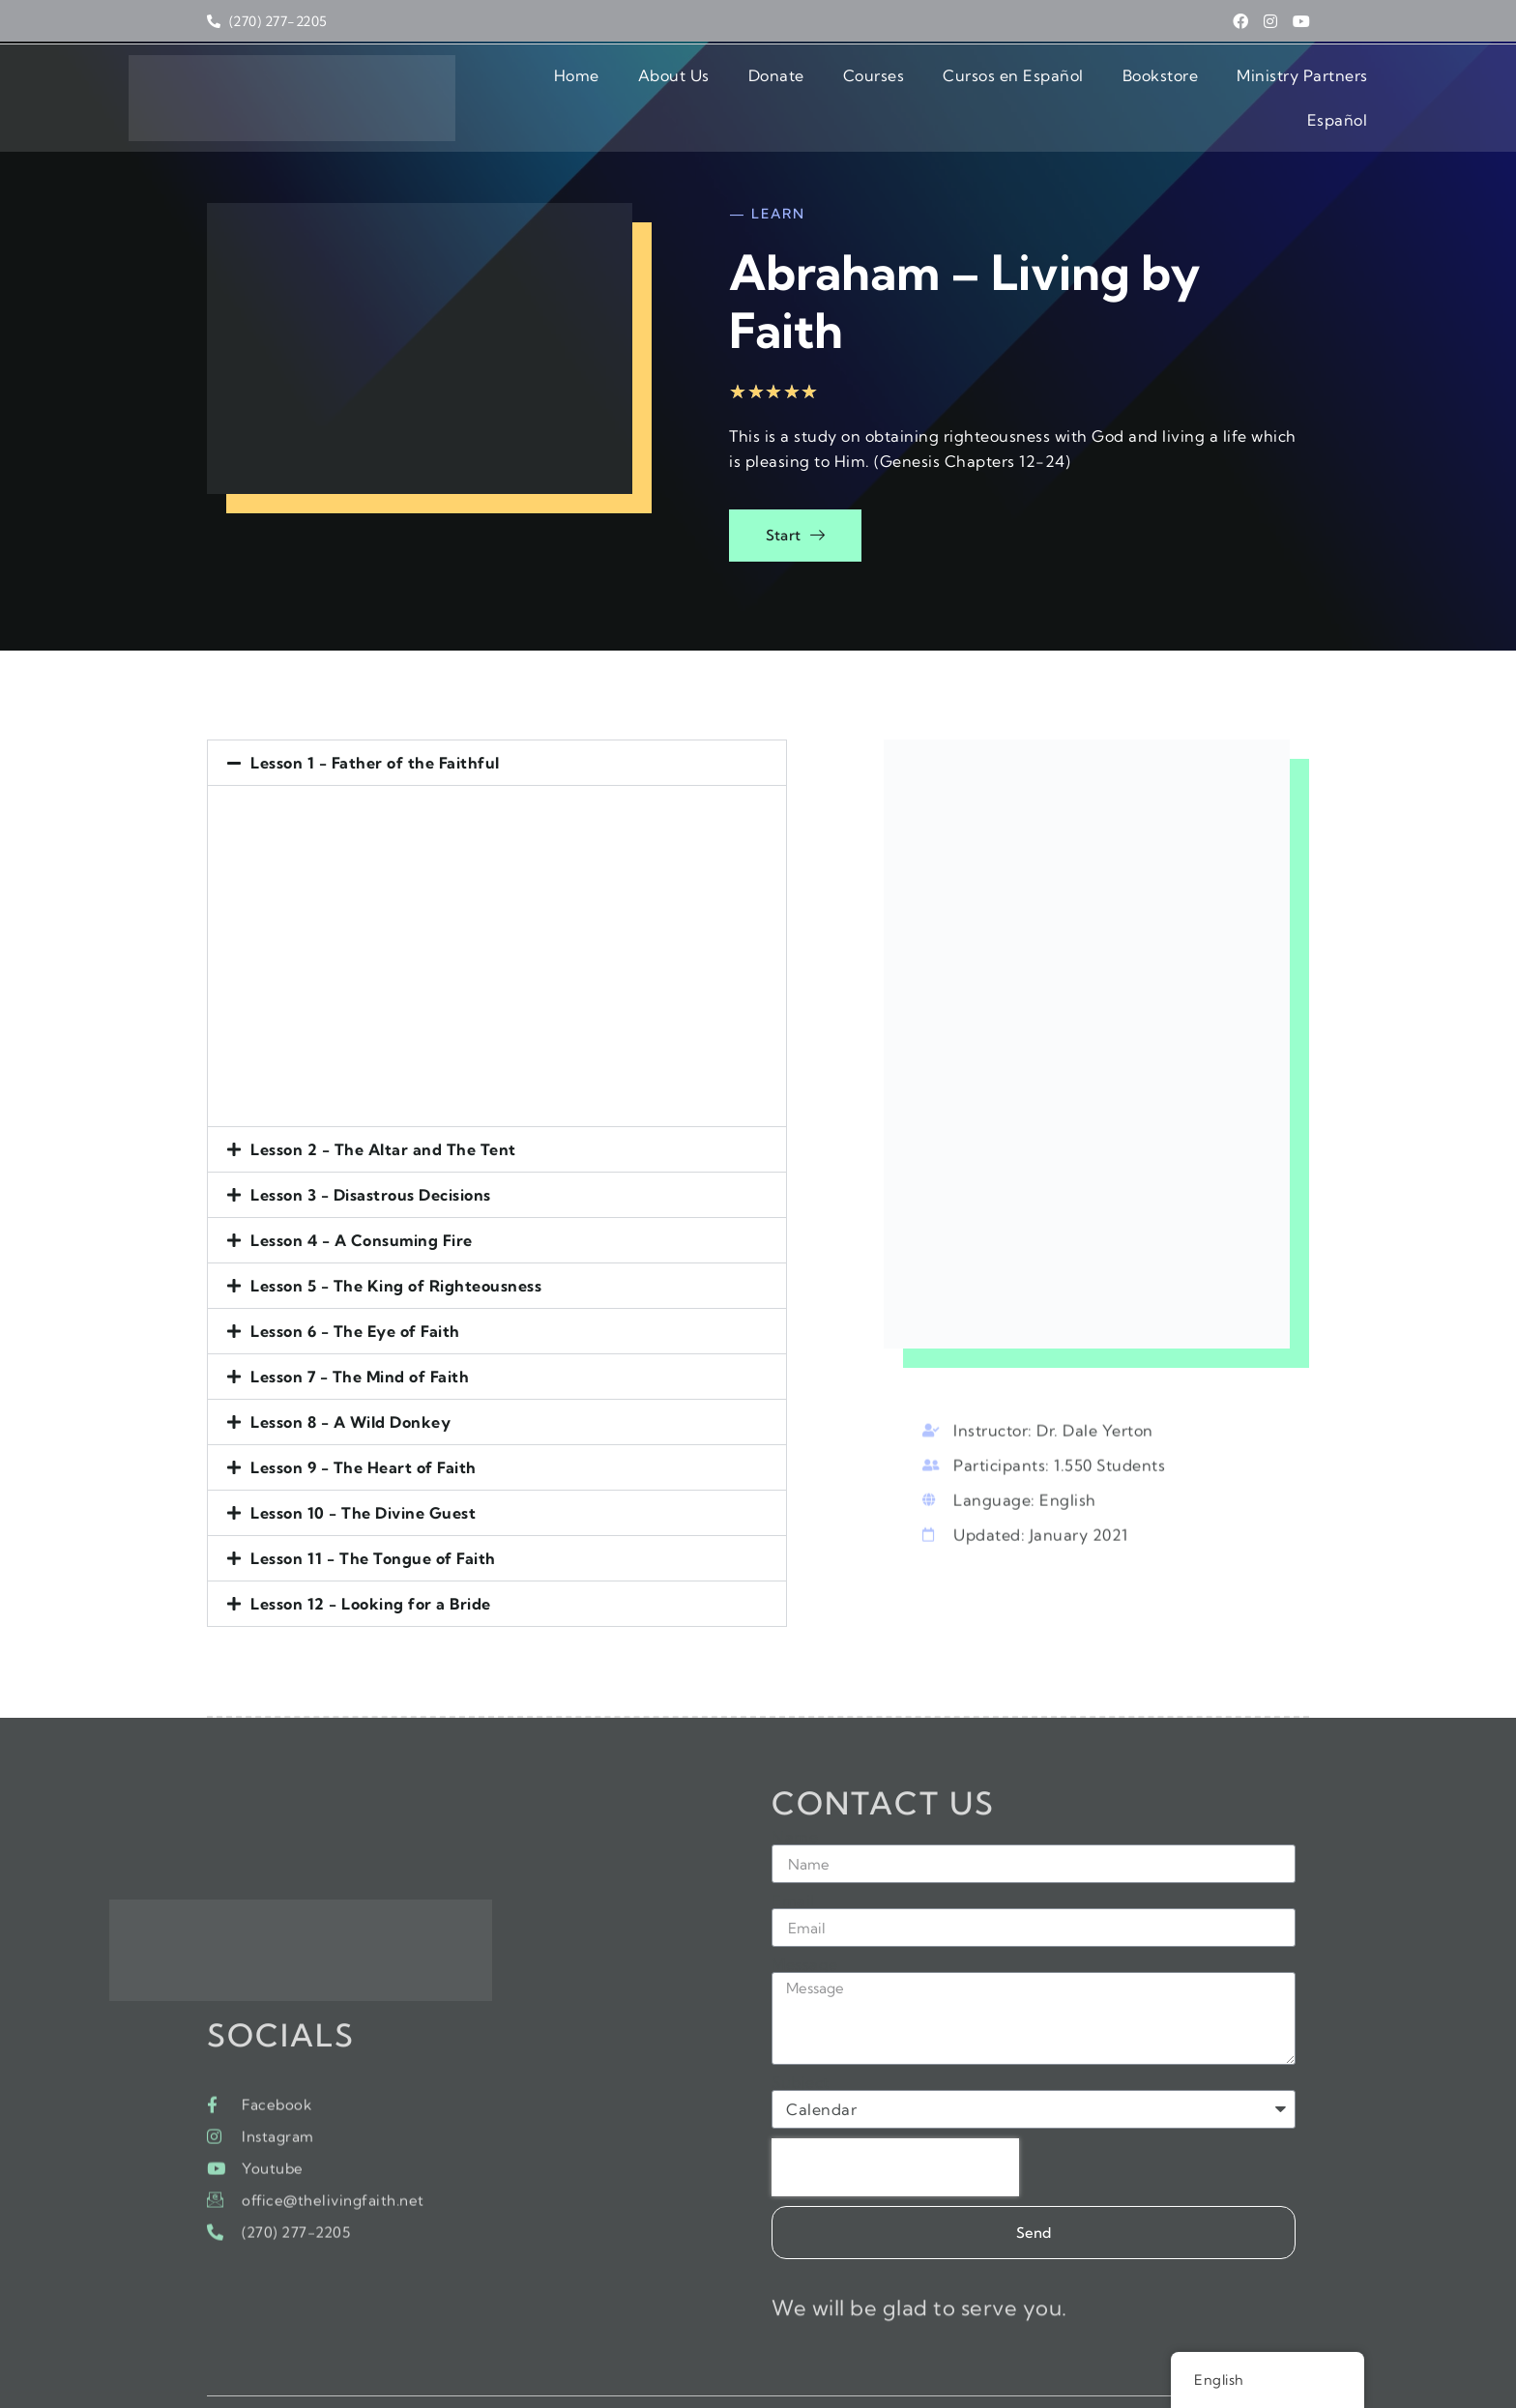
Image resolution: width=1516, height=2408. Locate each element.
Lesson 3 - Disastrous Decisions (370, 1137)
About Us (574, 86)
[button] (517, 705)
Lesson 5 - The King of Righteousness (395, 1228)
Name (795, 1792)
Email (793, 1856)
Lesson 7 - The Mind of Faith (359, 1319)
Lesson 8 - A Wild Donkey (350, 1365)
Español (1337, 86)
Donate (677, 86)
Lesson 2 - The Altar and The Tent (383, 1092)
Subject (801, 2037)
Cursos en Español (913, 86)
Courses (774, 86)
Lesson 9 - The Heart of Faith (363, 1410)
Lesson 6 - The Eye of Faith (355, 1274)
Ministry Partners (1202, 86)
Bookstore (1061, 86)
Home (477, 86)
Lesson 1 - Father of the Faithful (375, 705)
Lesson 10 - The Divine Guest (363, 1455)
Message (805, 1920)
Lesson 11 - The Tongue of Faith (373, 1501)
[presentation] (895, 2123)
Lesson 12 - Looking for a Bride (370, 1546)
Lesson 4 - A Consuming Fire (361, 1183)
